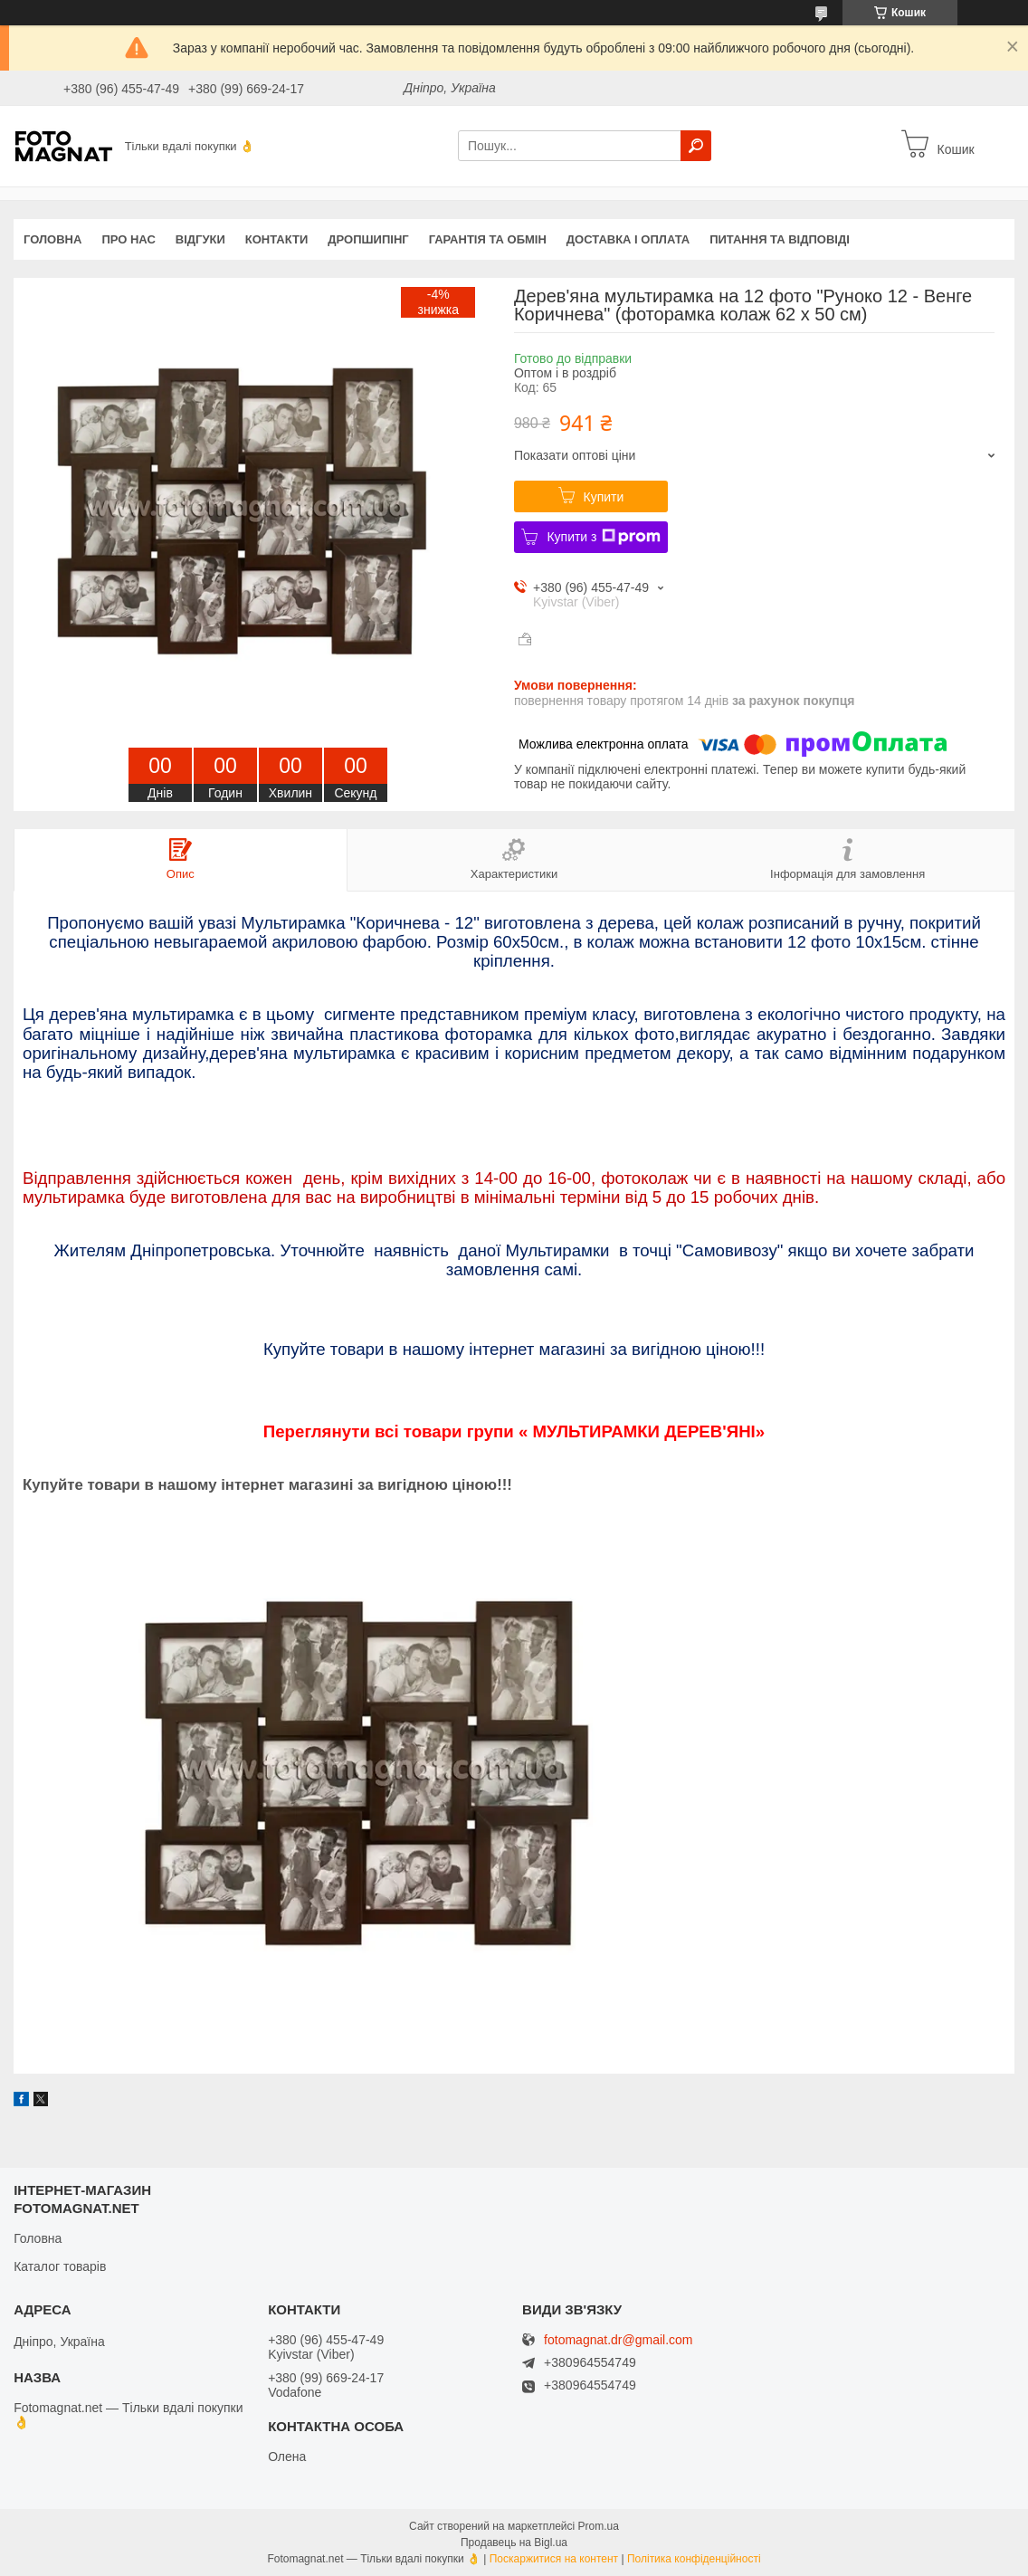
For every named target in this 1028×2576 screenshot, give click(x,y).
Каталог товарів (60, 2266)
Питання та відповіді (779, 239)
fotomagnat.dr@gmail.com (618, 2340)
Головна (52, 239)
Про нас (128, 239)
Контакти (277, 239)
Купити (604, 497)
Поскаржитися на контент (554, 2558)
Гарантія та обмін (488, 239)
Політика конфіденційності (694, 2558)
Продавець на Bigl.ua (514, 2542)
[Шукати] (696, 145)
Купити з (603, 537)
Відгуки (200, 239)
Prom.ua (598, 2526)
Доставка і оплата (628, 239)
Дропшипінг (368, 239)
